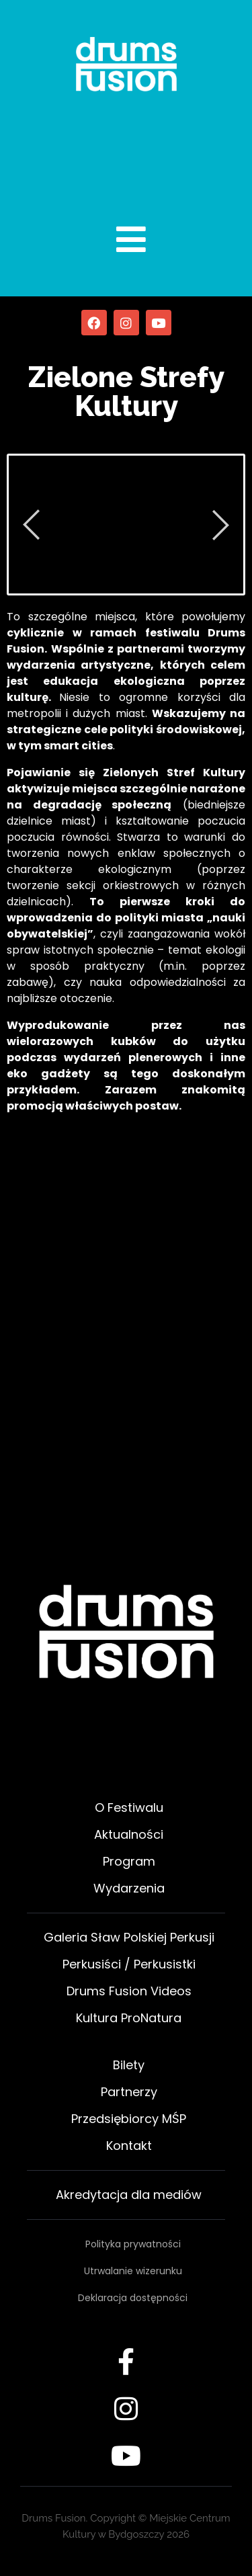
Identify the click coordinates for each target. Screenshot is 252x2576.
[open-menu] (116, 239)
